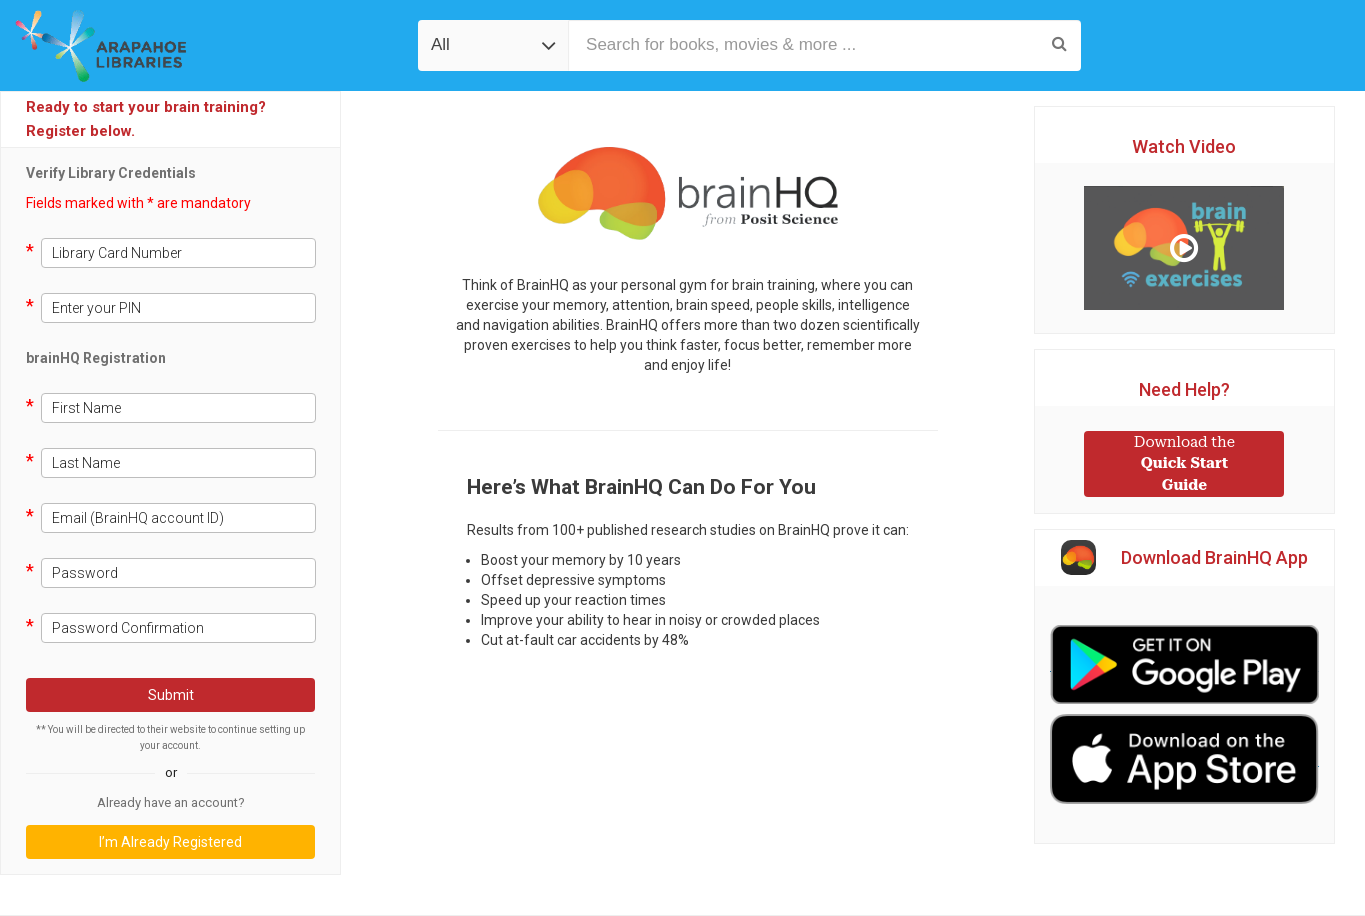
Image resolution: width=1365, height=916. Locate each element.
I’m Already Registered (170, 842)
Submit (171, 695)
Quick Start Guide (1184, 463)
